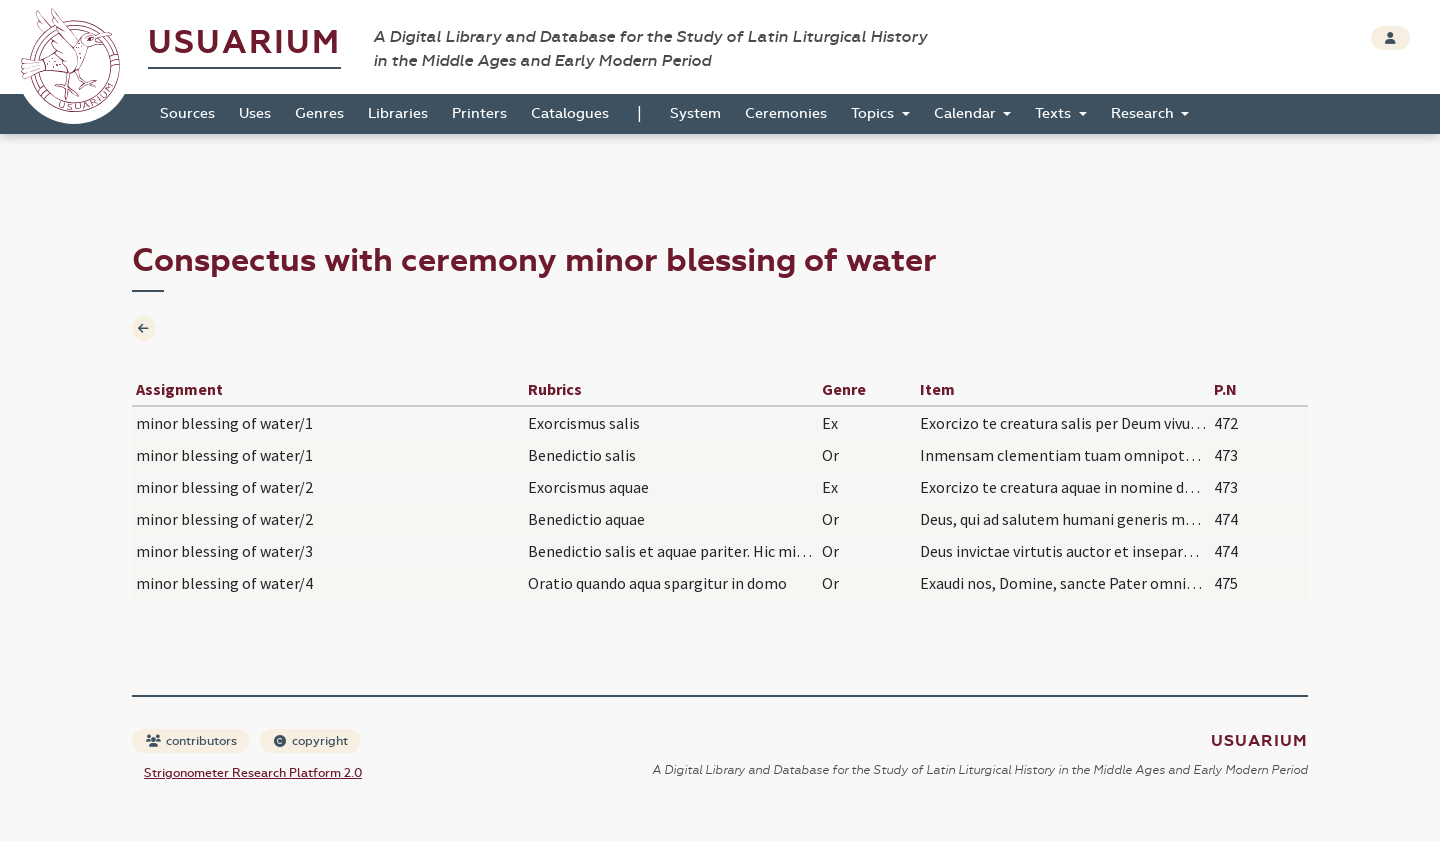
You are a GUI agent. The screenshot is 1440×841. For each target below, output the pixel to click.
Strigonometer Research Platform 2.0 (253, 773)
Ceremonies (786, 113)
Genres (319, 113)
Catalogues (570, 113)
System (695, 113)
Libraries (398, 113)
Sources (187, 113)
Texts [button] (1055, 113)
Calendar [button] (967, 113)
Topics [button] (874, 113)
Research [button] (1144, 113)
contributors (191, 741)
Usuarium (244, 42)
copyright (311, 741)
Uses (255, 113)
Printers (479, 113)
